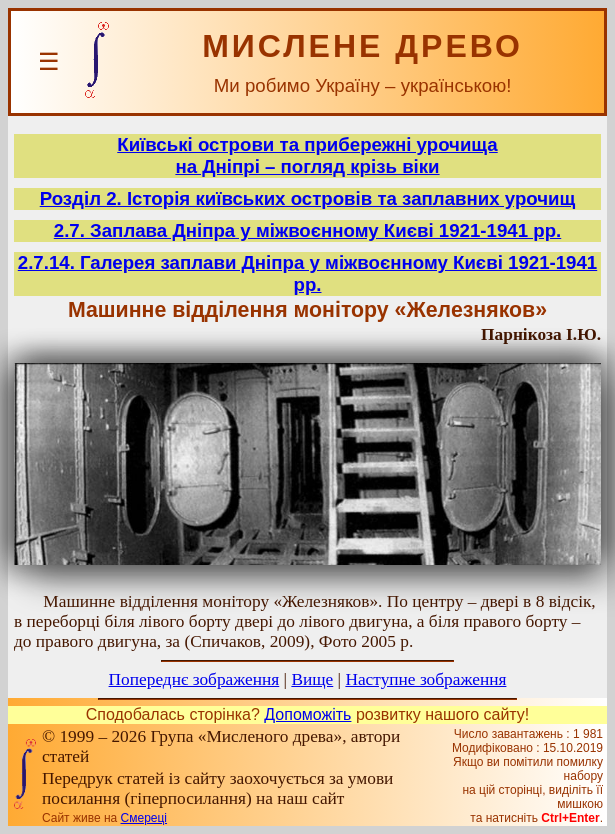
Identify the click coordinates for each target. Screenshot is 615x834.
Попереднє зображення (194, 679)
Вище (312, 679)
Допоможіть (307, 714)
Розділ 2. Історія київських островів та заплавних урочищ (308, 198)
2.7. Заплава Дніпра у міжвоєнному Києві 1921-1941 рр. (307, 230)
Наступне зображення (425, 679)
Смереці (144, 818)
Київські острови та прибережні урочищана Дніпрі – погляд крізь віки (307, 155)
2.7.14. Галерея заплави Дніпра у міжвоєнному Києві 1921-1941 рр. (307, 273)
